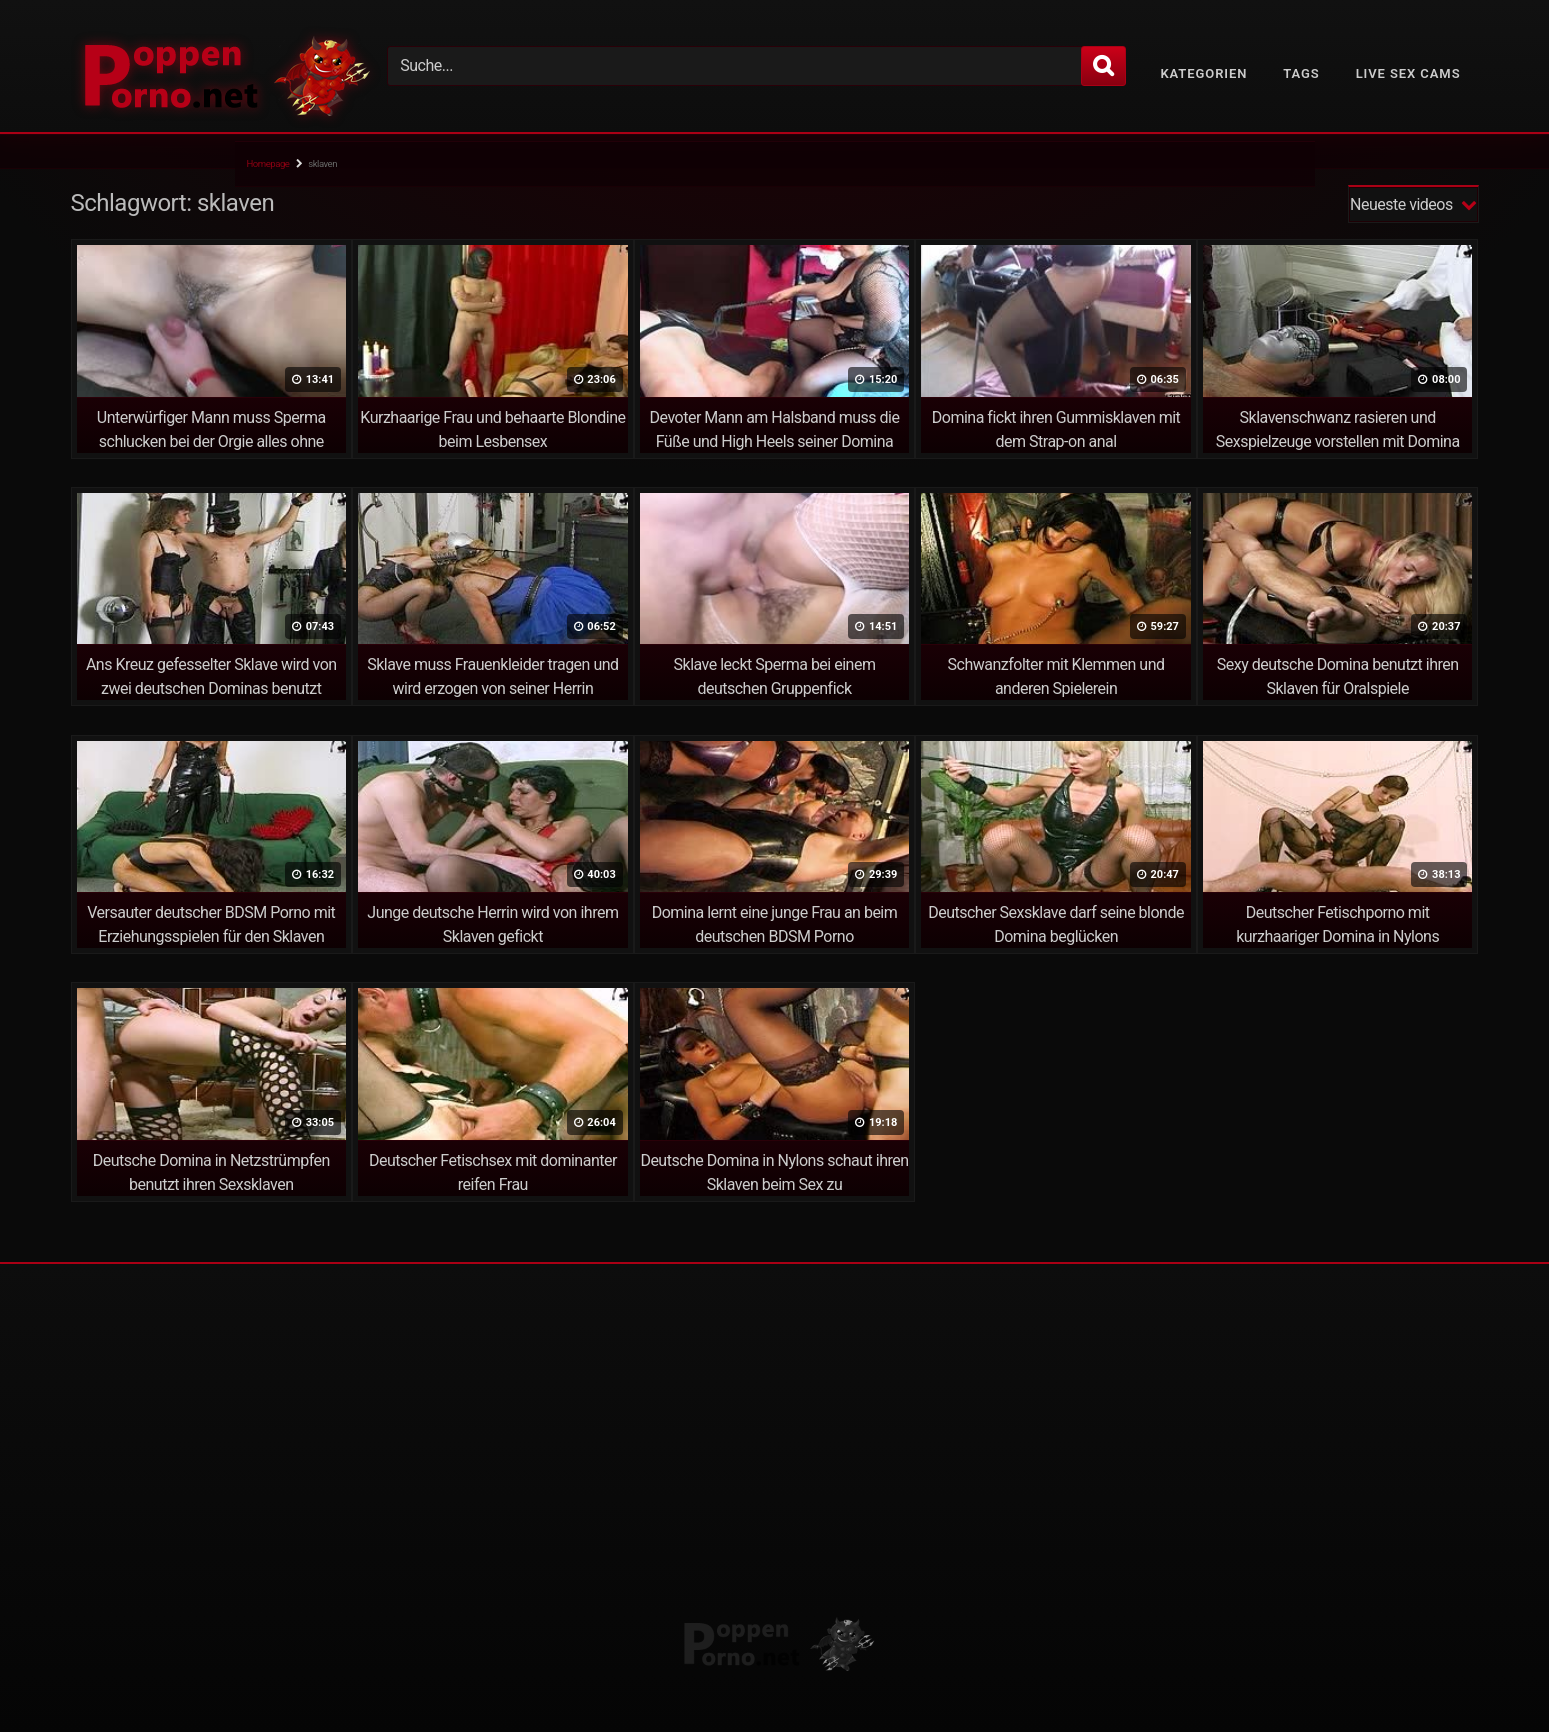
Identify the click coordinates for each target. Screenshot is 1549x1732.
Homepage (268, 163)
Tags (1301, 73)
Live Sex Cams (1408, 73)
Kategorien (1203, 73)
